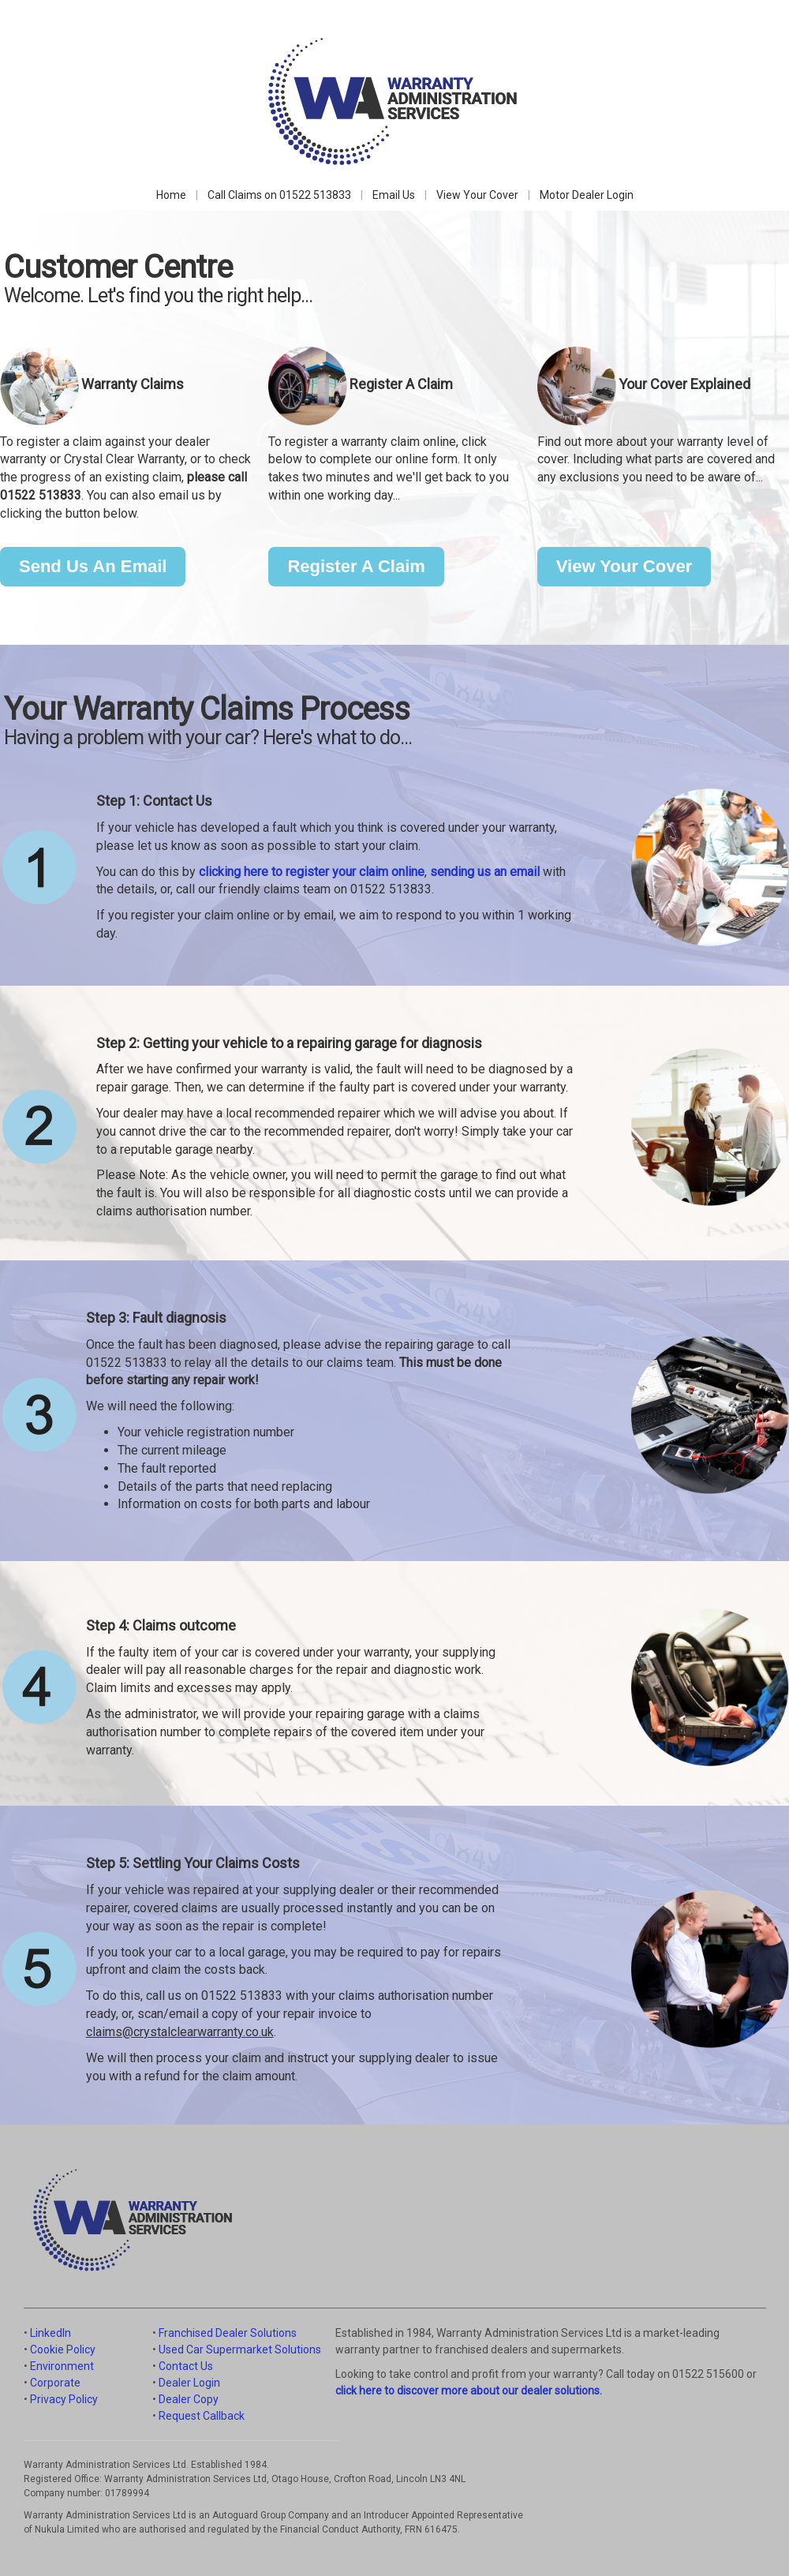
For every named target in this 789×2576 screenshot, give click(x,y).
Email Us (393, 195)
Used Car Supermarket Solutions (240, 2349)
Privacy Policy (64, 2399)
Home (171, 195)
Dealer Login (189, 2382)
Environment (62, 2366)
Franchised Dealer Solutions (228, 2333)
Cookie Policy (62, 2349)
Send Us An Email (92, 566)
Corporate (55, 2382)
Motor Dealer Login (587, 195)
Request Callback (202, 2415)
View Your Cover (477, 195)
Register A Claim (355, 566)
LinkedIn (50, 2333)
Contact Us (186, 2366)
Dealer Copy (189, 2399)
